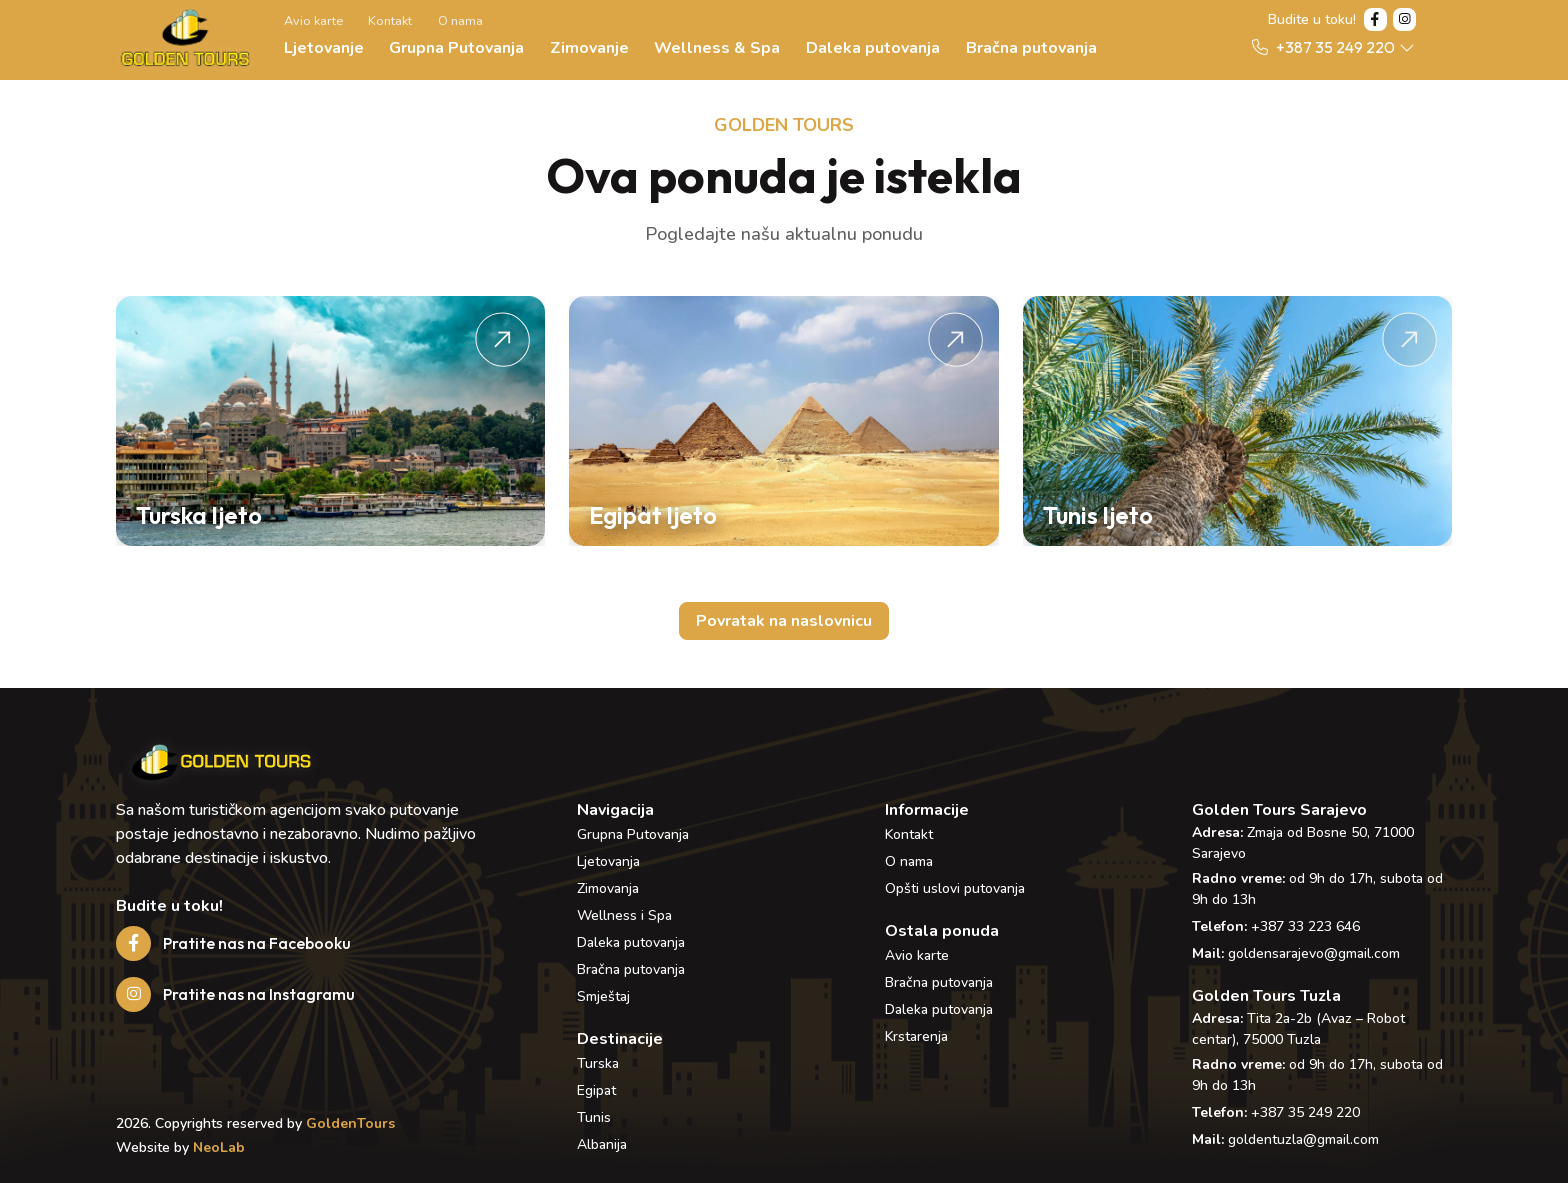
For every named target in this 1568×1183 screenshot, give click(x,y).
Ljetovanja (608, 861)
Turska (598, 1063)
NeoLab (219, 1147)
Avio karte (313, 21)
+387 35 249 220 (1305, 1112)
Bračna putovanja (1031, 48)
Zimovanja (608, 888)
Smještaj (603, 996)
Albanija (602, 1144)
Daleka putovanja (873, 48)
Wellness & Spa (717, 48)
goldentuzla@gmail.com (1303, 1139)
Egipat (596, 1090)
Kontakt (390, 21)
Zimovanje (589, 48)
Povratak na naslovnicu (784, 621)
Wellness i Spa (624, 915)
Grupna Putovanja (456, 48)
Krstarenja (916, 1036)
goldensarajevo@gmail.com (1314, 953)
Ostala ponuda (942, 931)
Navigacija (615, 810)
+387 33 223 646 (1305, 926)
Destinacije (620, 1039)
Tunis (594, 1117)
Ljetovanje (324, 48)
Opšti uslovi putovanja (955, 888)
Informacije (927, 810)
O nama (460, 21)
